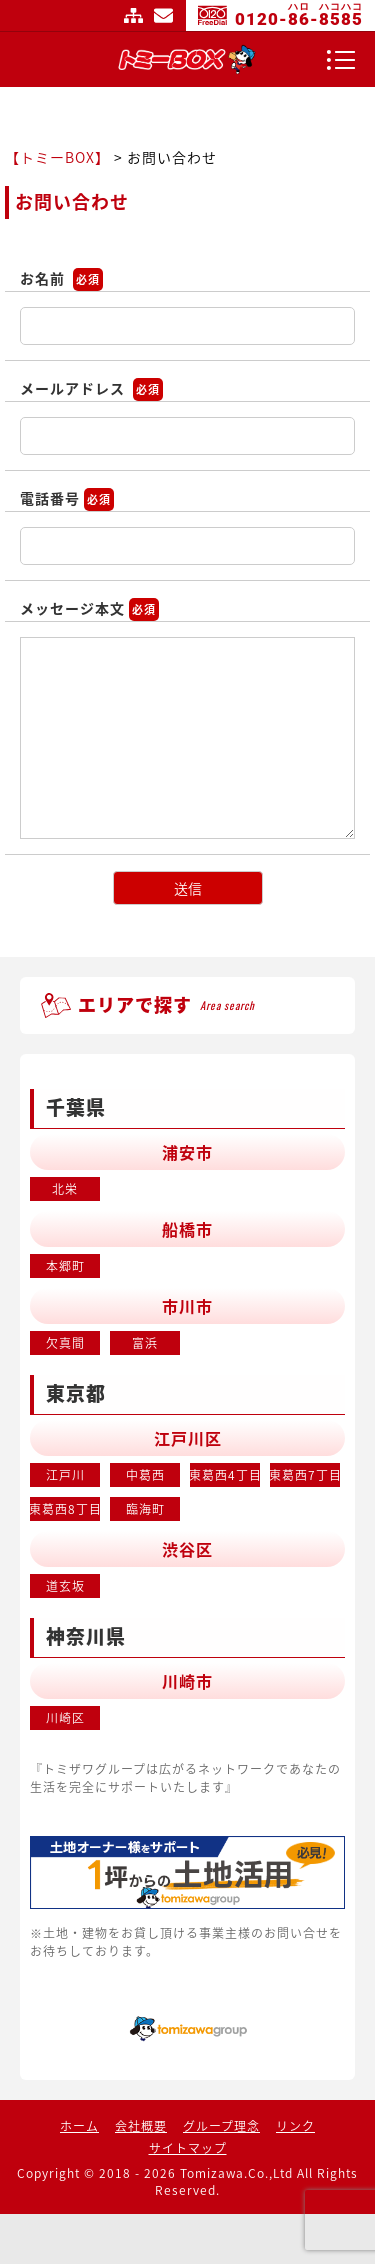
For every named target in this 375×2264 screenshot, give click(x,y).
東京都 (76, 1393)
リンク (295, 2126)
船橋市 (187, 1229)
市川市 (187, 1306)
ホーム (79, 2126)
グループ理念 (221, 2126)
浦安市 (187, 1152)
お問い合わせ (164, 15)
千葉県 (76, 1107)
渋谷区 (187, 1549)
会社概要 (141, 2126)
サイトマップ (133, 15)
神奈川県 (86, 1636)
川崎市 (187, 1681)
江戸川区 (188, 1438)
